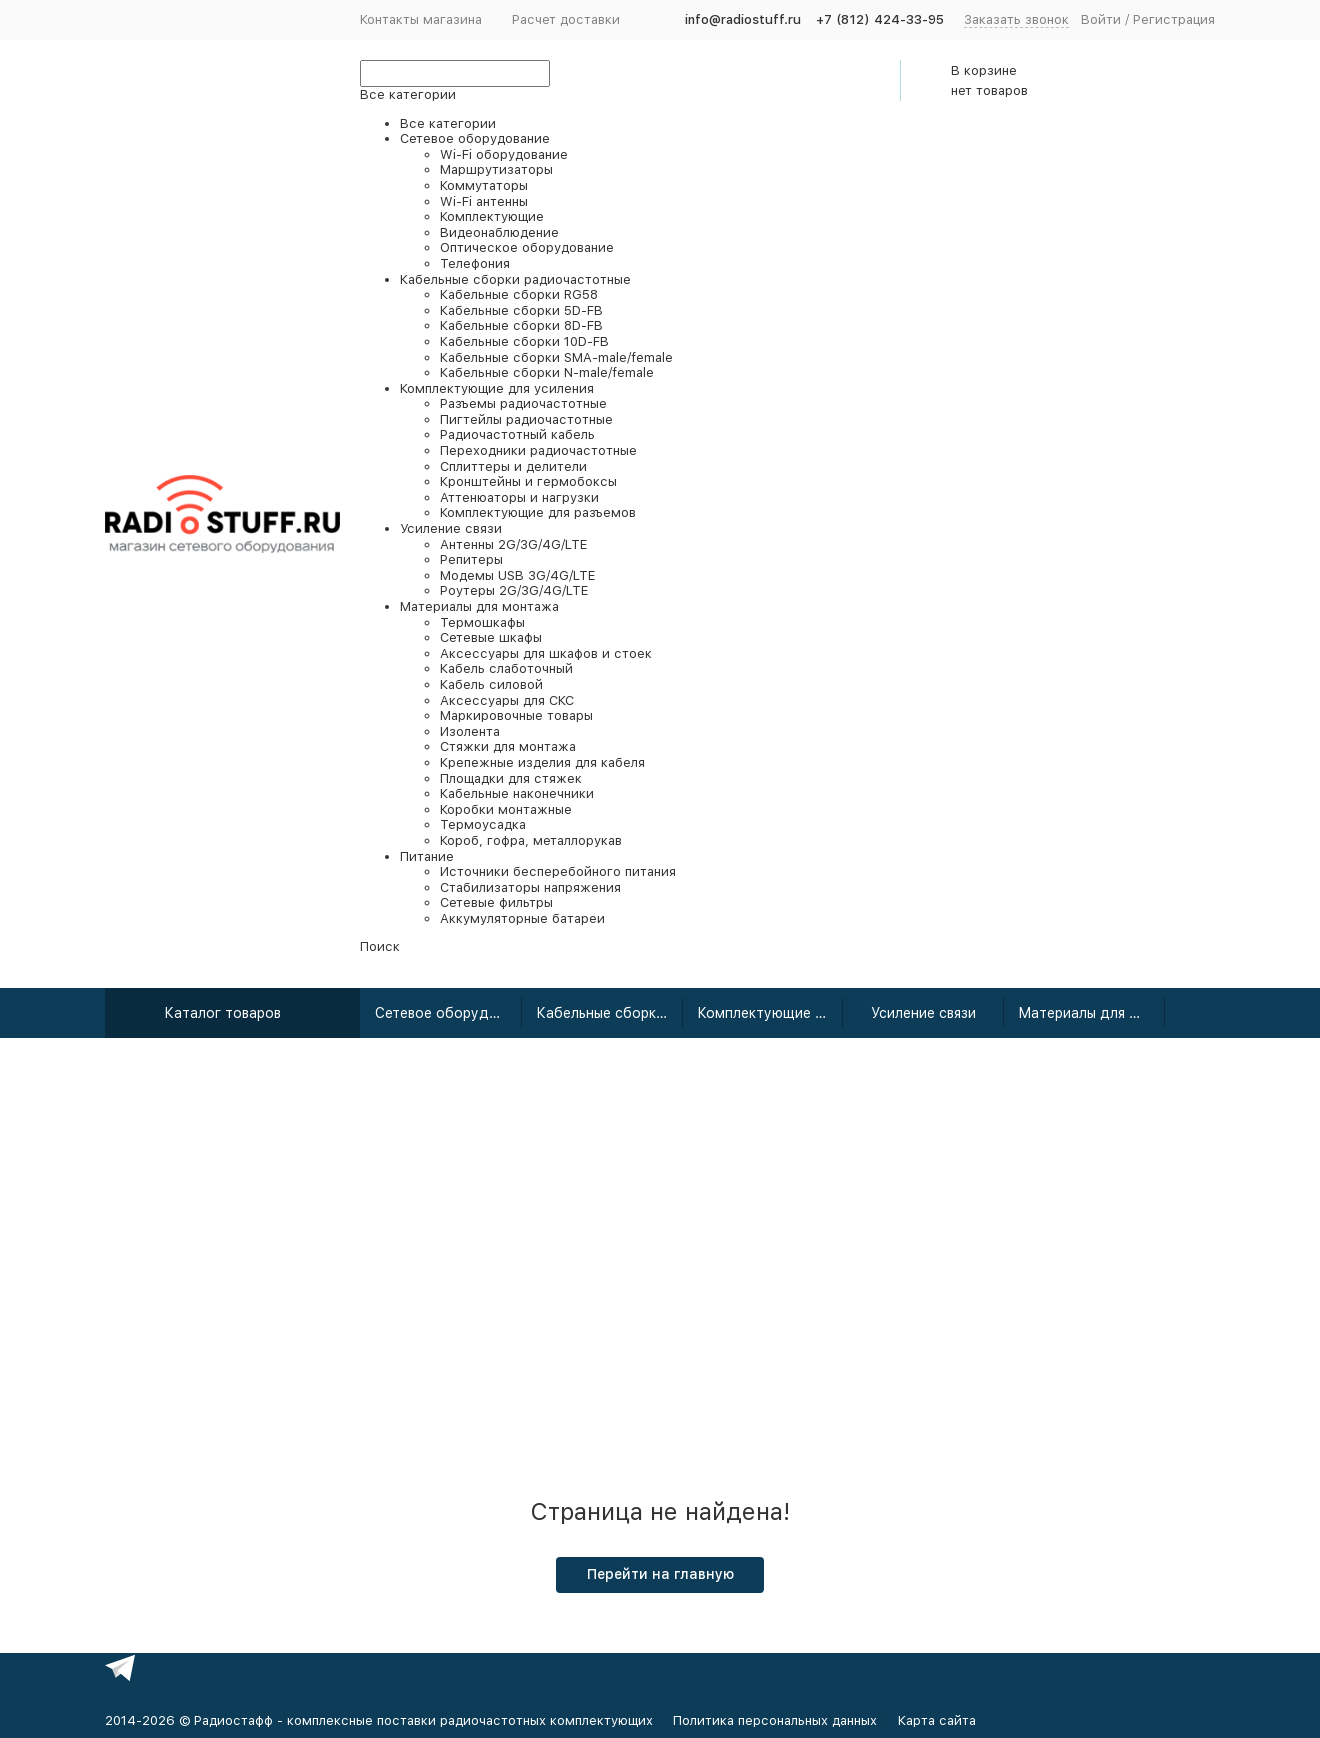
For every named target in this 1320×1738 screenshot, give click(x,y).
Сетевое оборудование (448, 1013)
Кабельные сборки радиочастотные (609, 1013)
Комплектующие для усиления (770, 1013)
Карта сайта (937, 1720)
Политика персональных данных (775, 1720)
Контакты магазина (421, 19)
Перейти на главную (660, 1574)
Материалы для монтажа (1091, 1013)
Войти (1101, 19)
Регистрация (1174, 19)
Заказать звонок (1016, 19)
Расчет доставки (566, 19)
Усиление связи (923, 1013)
